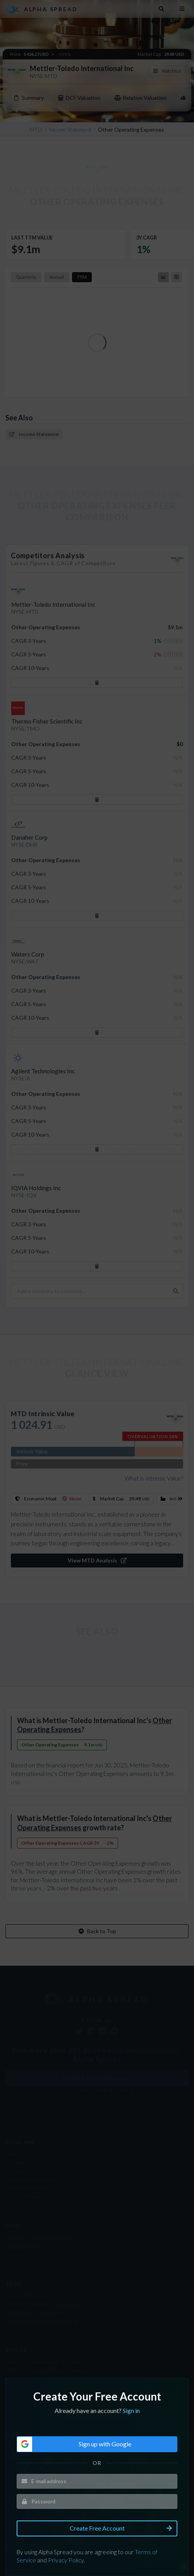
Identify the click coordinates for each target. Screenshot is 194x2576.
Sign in (130, 2369)
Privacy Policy (67, 2514)
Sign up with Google (74, 2402)
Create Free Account (122, 2483)
